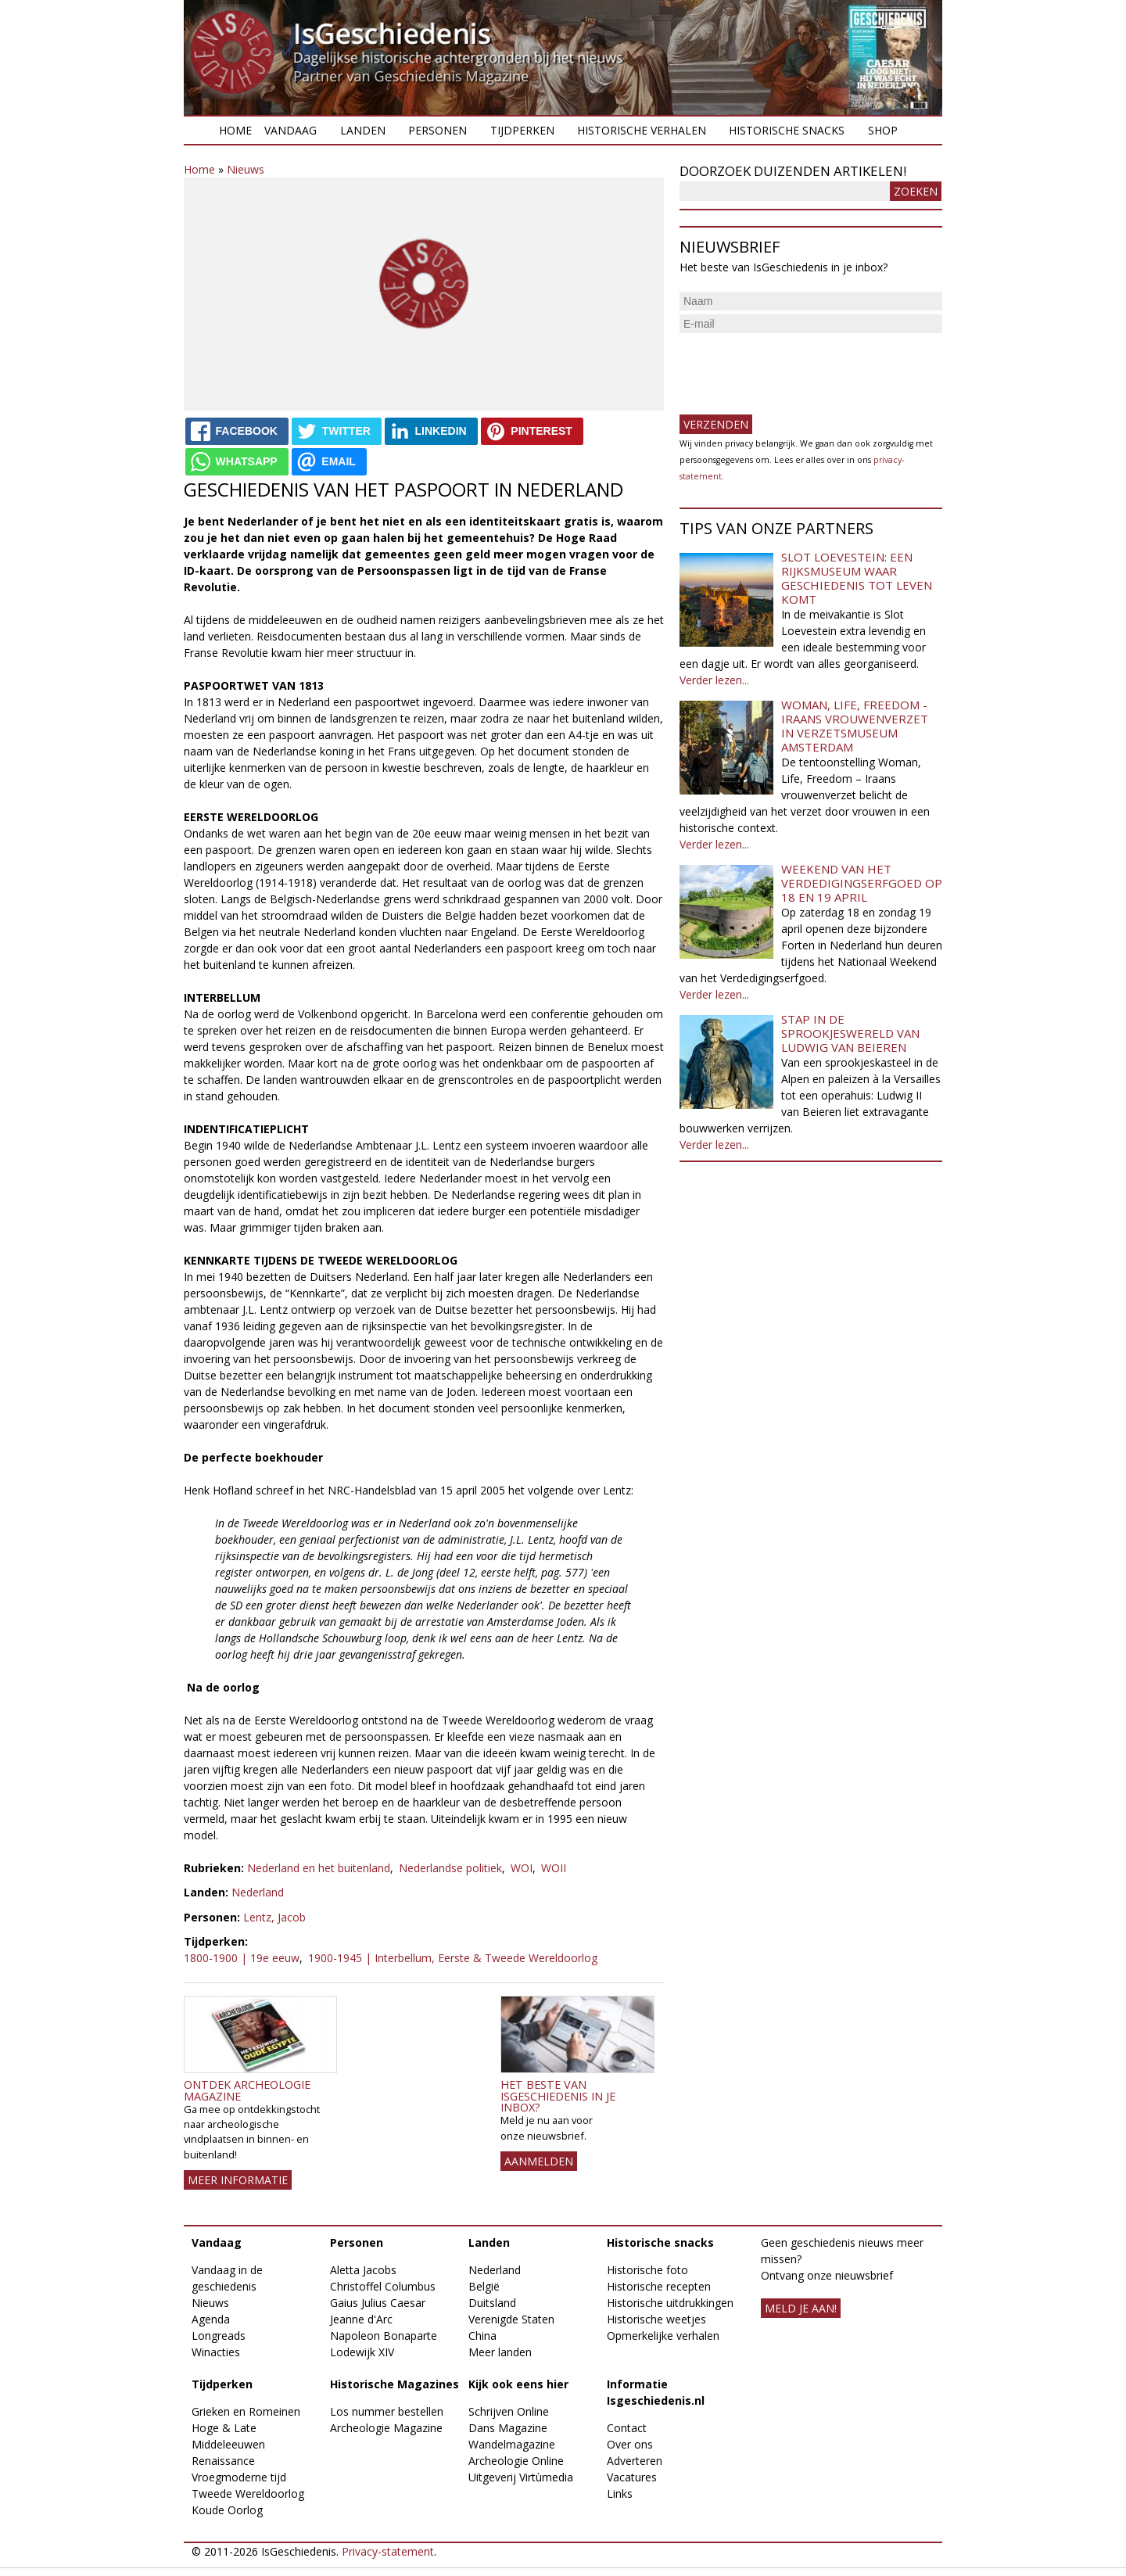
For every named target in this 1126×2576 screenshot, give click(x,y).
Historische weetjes (656, 2319)
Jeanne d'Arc (361, 2319)
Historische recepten (659, 2286)
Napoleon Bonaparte (383, 2335)
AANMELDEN (538, 2161)
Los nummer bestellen (386, 2411)
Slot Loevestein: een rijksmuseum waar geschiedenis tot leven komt (856, 578)
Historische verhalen (641, 130)
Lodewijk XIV (362, 2352)
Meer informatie (238, 2179)
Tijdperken (522, 130)
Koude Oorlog (227, 2509)
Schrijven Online (508, 2411)
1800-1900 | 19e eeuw (241, 1957)
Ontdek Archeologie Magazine (247, 2090)
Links (620, 2493)
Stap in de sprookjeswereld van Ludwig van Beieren (850, 1033)
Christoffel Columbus (383, 2286)
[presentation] (798, 367)
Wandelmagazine (511, 2444)
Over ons (630, 2444)
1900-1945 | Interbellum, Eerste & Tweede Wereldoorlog (452, 1957)
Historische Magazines (394, 2384)
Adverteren (634, 2460)
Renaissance (223, 2460)
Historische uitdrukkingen (670, 2302)
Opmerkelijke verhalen (663, 2335)
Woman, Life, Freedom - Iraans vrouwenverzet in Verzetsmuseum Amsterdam (854, 726)
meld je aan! (801, 2308)
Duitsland (492, 2302)
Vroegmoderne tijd (239, 2477)
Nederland (257, 1892)
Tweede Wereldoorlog (248, 2493)
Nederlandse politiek (450, 1867)
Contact (627, 2427)
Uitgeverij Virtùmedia (520, 2477)
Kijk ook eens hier (518, 2384)
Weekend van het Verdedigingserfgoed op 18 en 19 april (861, 883)
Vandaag (290, 130)
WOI (522, 1867)
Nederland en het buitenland (318, 1867)
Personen (437, 130)
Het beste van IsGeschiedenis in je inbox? (557, 2096)
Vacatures (632, 2477)
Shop (883, 130)
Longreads (219, 2335)
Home (235, 130)
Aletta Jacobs (363, 2269)
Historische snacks (786, 130)
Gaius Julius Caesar (377, 2302)
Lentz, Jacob (274, 1917)
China (482, 2335)
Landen (362, 130)
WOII (553, 1867)
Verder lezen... (714, 680)
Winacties (216, 2352)
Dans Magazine (507, 2427)
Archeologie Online (516, 2460)
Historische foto (647, 2269)
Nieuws (245, 169)
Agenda (211, 2319)
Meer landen (500, 2352)
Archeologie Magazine (386, 2427)
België (484, 2286)
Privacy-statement (388, 2551)
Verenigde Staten (511, 2319)
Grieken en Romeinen (246, 2411)
